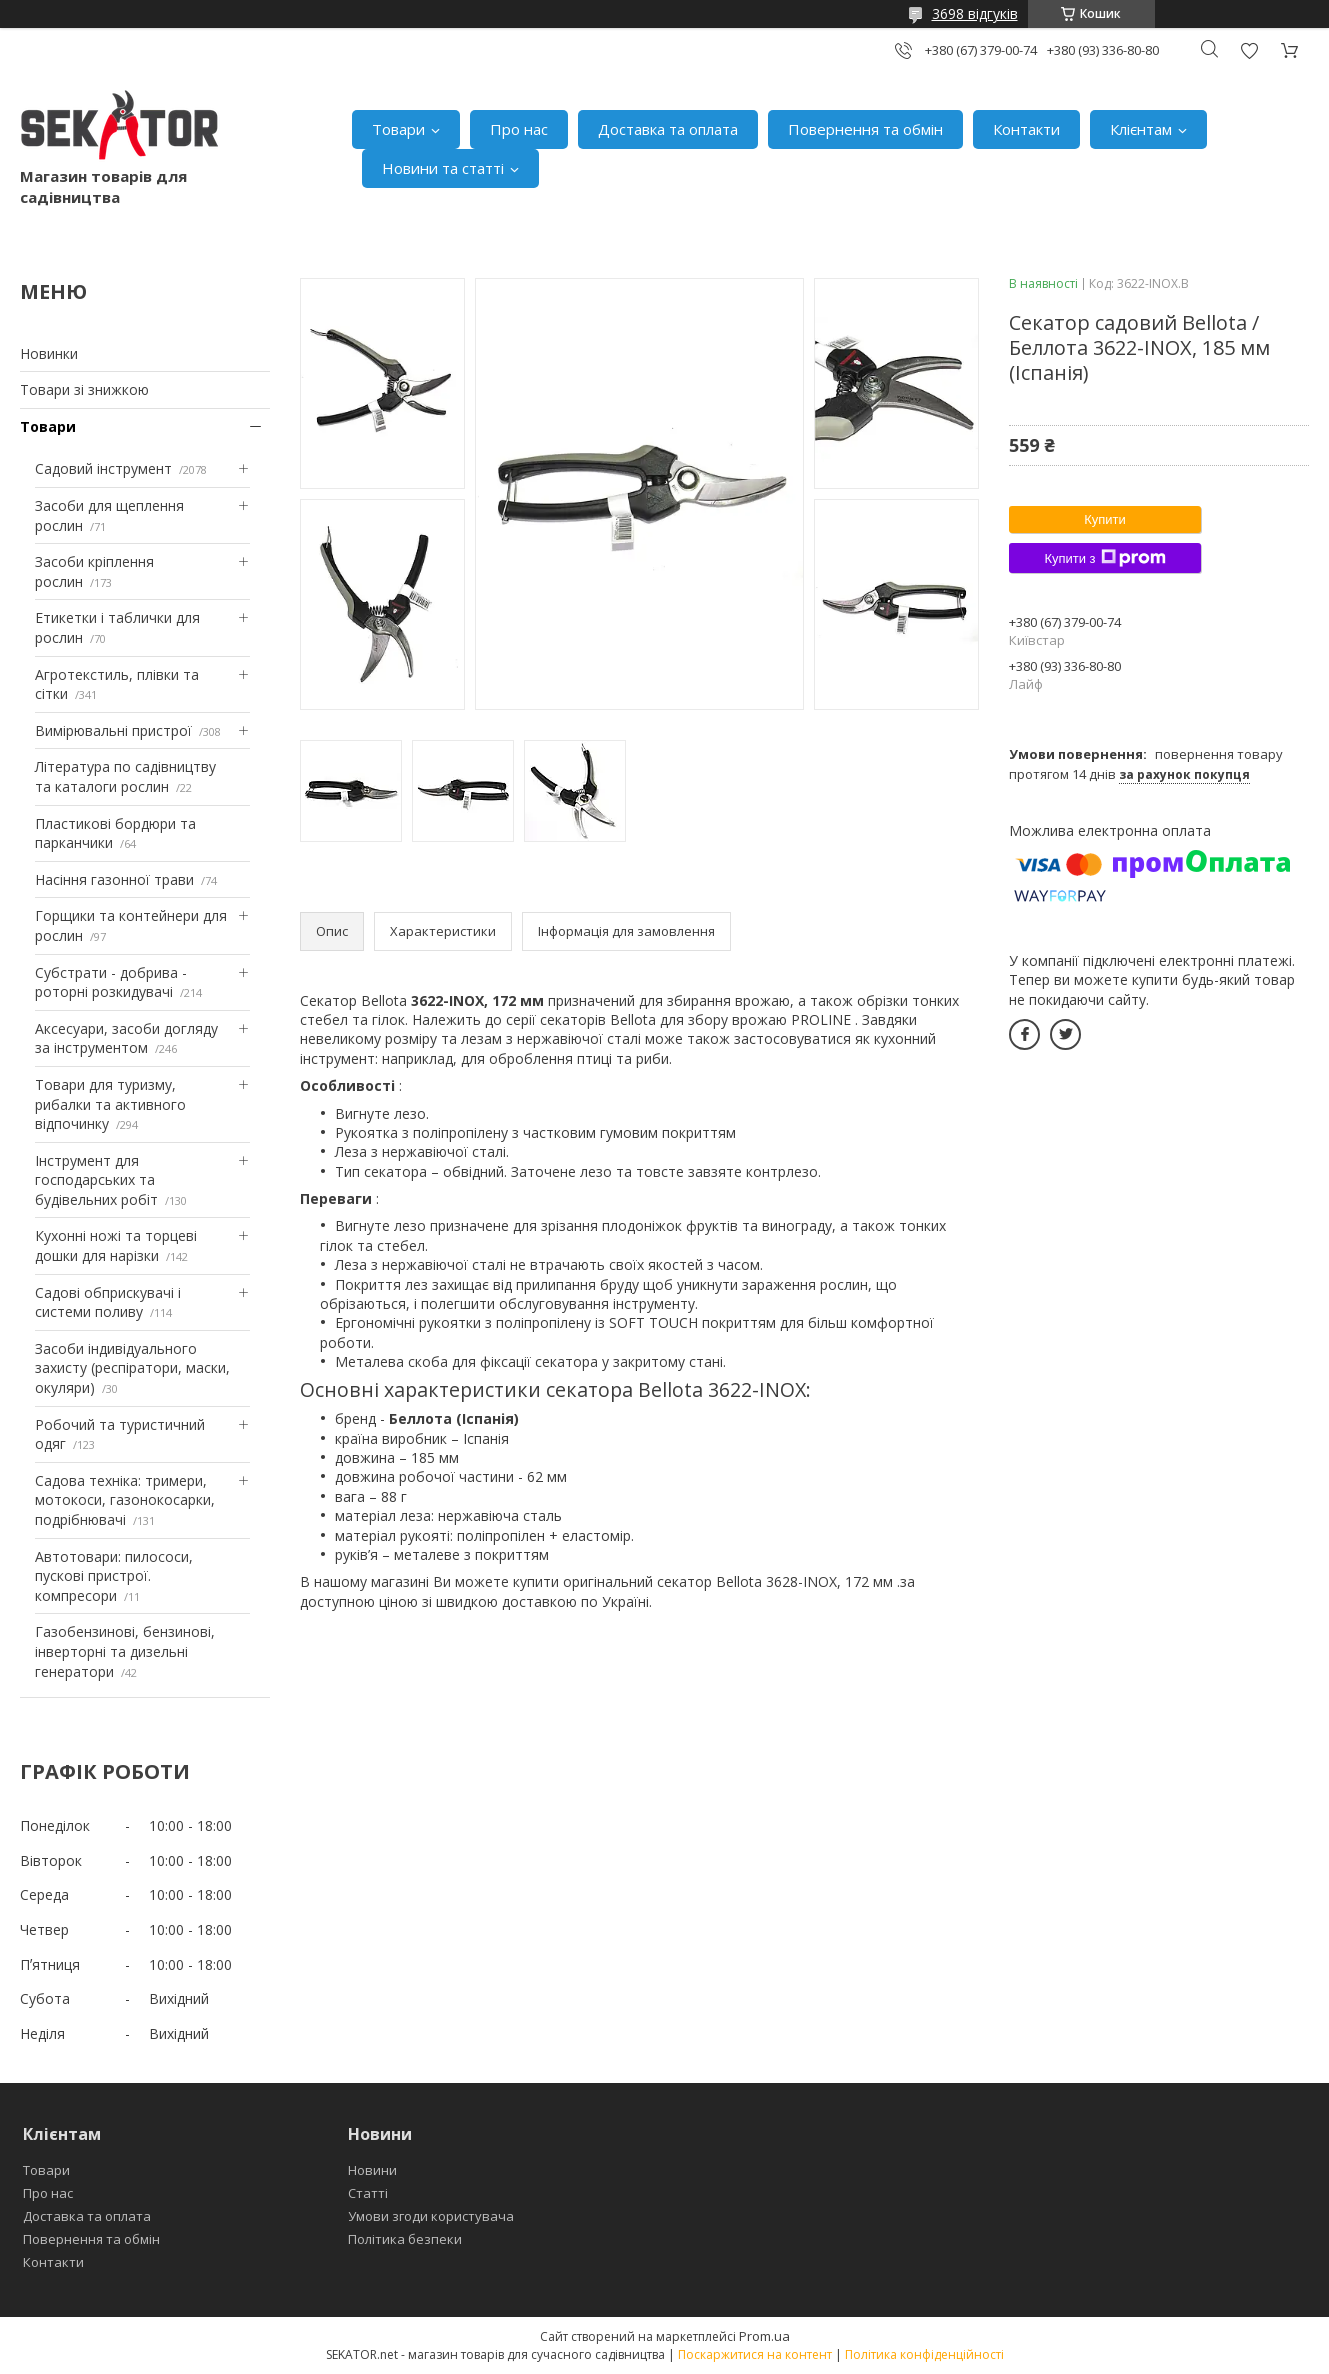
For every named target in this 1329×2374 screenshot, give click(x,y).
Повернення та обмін (865, 129)
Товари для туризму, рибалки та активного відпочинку (110, 1104)
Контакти (1026, 129)
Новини (372, 2170)
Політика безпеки (405, 2239)
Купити (1105, 519)
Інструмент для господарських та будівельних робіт (96, 1180)
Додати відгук (1249, 50)
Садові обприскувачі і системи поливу (108, 1302)
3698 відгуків (975, 13)
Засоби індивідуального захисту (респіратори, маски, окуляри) (132, 1368)
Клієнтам (1141, 129)
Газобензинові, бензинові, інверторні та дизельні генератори (125, 1651)
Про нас (519, 129)
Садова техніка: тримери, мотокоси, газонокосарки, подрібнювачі (125, 1500)
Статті (368, 2193)
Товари (398, 129)
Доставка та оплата (668, 129)
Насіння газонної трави (114, 879)
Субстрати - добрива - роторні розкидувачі (111, 982)
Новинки (49, 353)
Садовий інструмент (103, 468)
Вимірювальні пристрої (113, 730)
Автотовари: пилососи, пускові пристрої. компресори (114, 1576)
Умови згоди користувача (431, 2216)
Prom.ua (764, 2336)
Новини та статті (443, 168)
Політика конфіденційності (924, 2354)
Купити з (1104, 558)
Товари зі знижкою (84, 389)
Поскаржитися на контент (755, 2354)
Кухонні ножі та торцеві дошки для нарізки (116, 1245)
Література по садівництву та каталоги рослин (125, 776)
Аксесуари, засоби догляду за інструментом (126, 1038)
